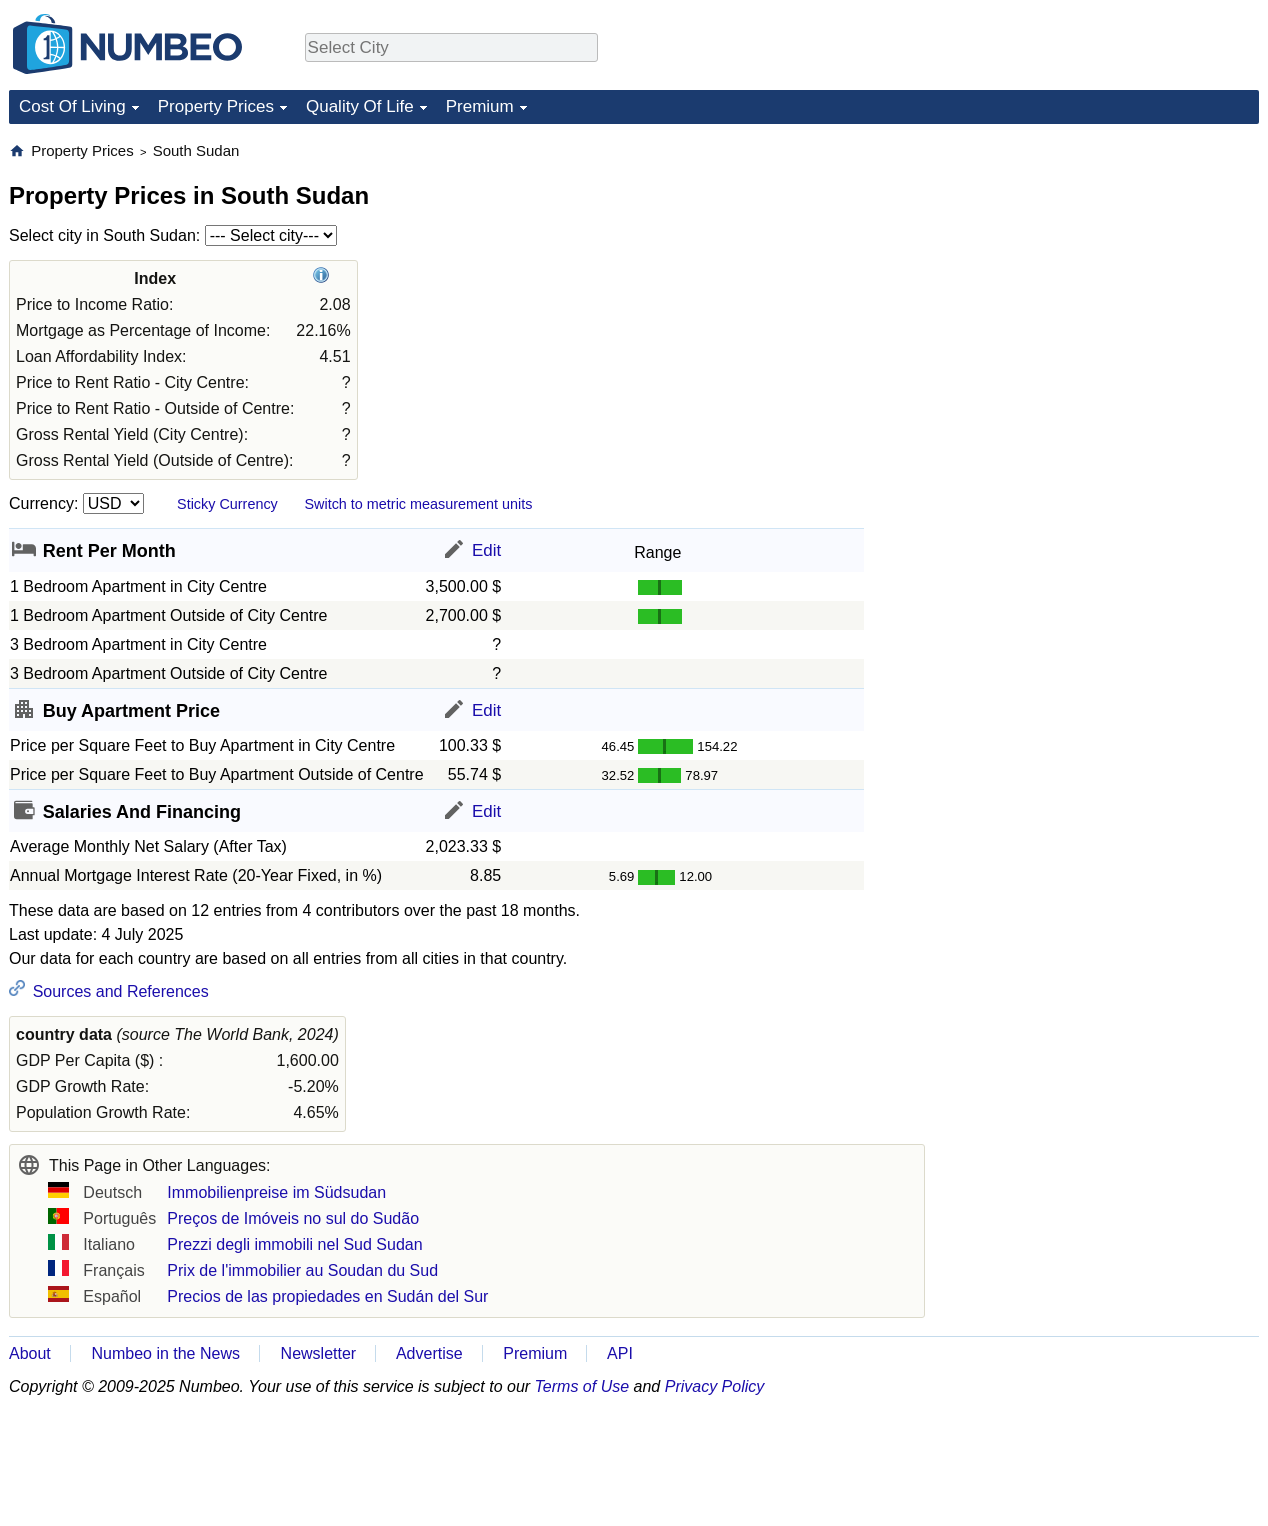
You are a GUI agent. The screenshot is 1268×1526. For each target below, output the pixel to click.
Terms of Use (582, 1386)
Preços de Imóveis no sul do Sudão (293, 1218)
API (620, 1353)
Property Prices (216, 106)
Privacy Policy (715, 1386)
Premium (480, 106)
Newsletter (319, 1353)
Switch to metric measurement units (418, 504)
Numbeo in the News (165, 1353)
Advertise (429, 1353)
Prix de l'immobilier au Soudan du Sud (302, 1270)
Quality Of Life (360, 106)
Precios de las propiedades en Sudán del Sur (327, 1296)
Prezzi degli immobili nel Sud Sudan (294, 1244)
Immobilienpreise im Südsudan (276, 1192)
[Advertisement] (1109, 266)
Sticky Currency (227, 504)
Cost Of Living (72, 106)
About (30, 1353)
